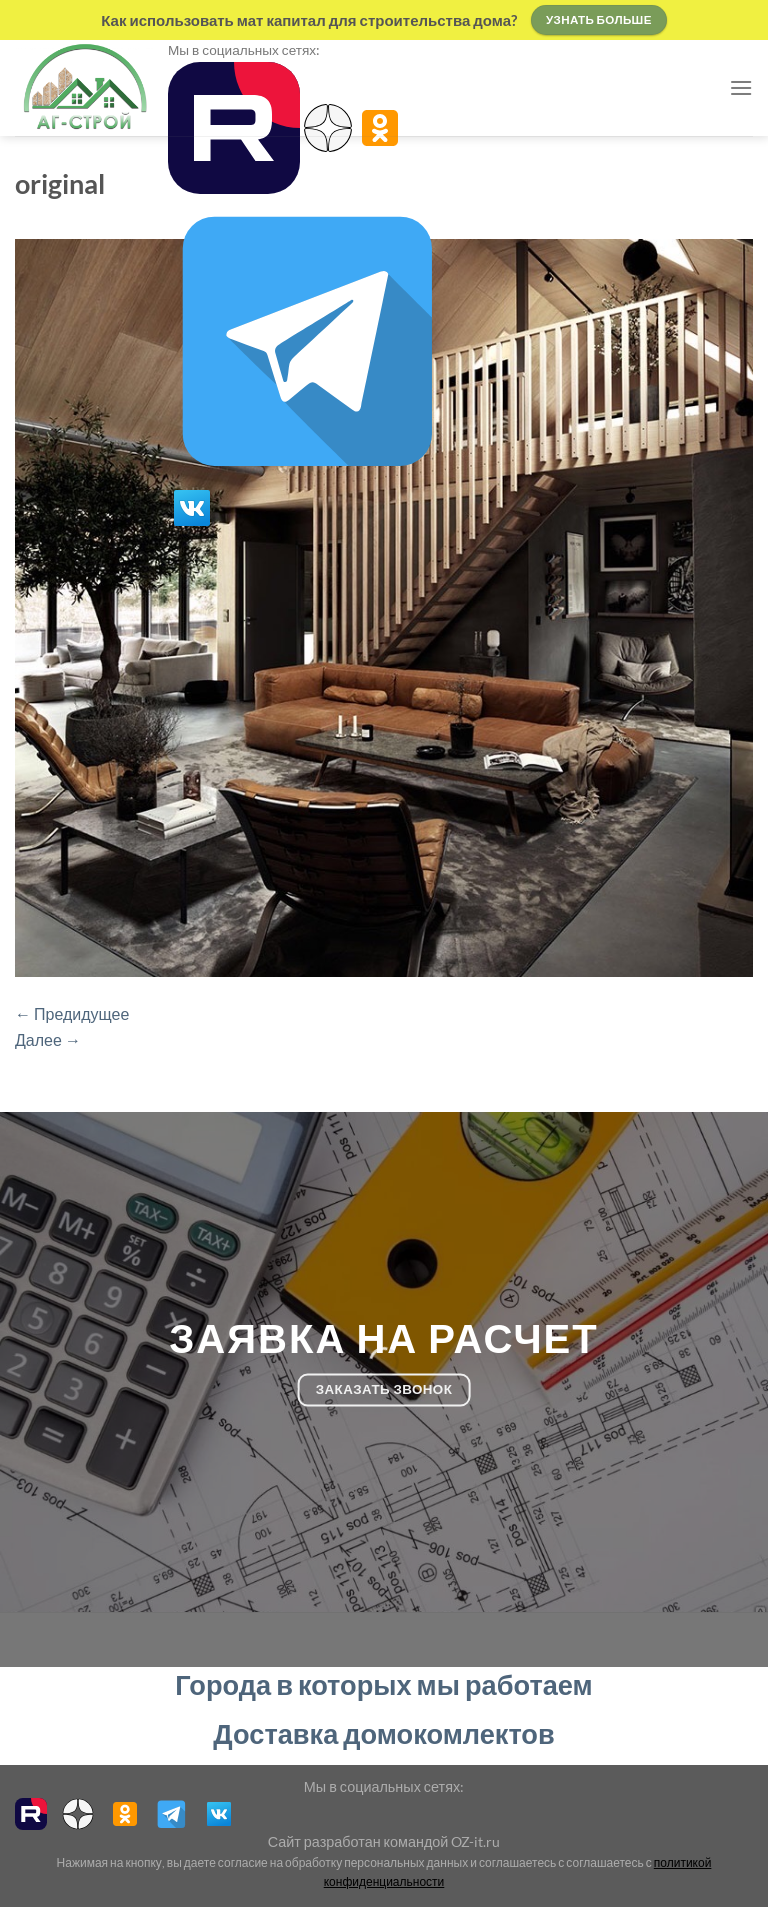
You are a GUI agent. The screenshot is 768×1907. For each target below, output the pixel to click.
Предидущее (72, 1013)
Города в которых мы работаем (383, 1684)
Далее (48, 1039)
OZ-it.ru (475, 1841)
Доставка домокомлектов (383, 1733)
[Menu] (741, 87)
